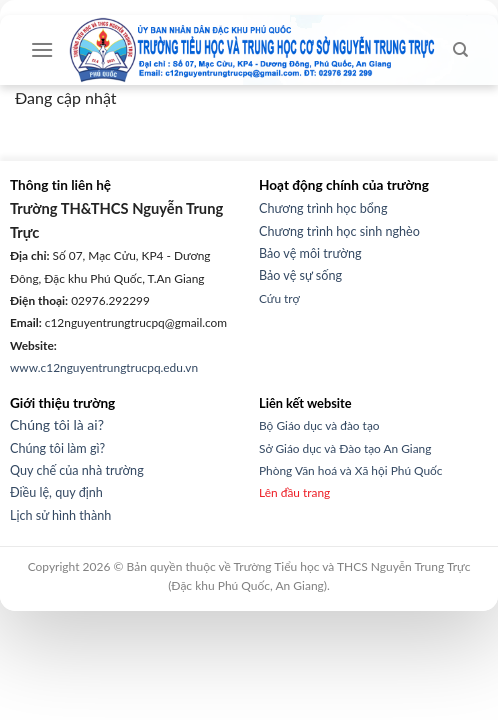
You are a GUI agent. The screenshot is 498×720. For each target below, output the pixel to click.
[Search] (460, 50)
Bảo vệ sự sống (300, 275)
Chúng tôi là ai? (57, 424)
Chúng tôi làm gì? (57, 448)
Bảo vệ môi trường (310, 253)
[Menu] (42, 49)
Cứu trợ (279, 298)
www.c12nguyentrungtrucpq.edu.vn (104, 367)
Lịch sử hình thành (60, 515)
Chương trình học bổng (323, 208)
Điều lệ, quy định (56, 492)
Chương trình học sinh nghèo (339, 231)
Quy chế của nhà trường (77, 470)
